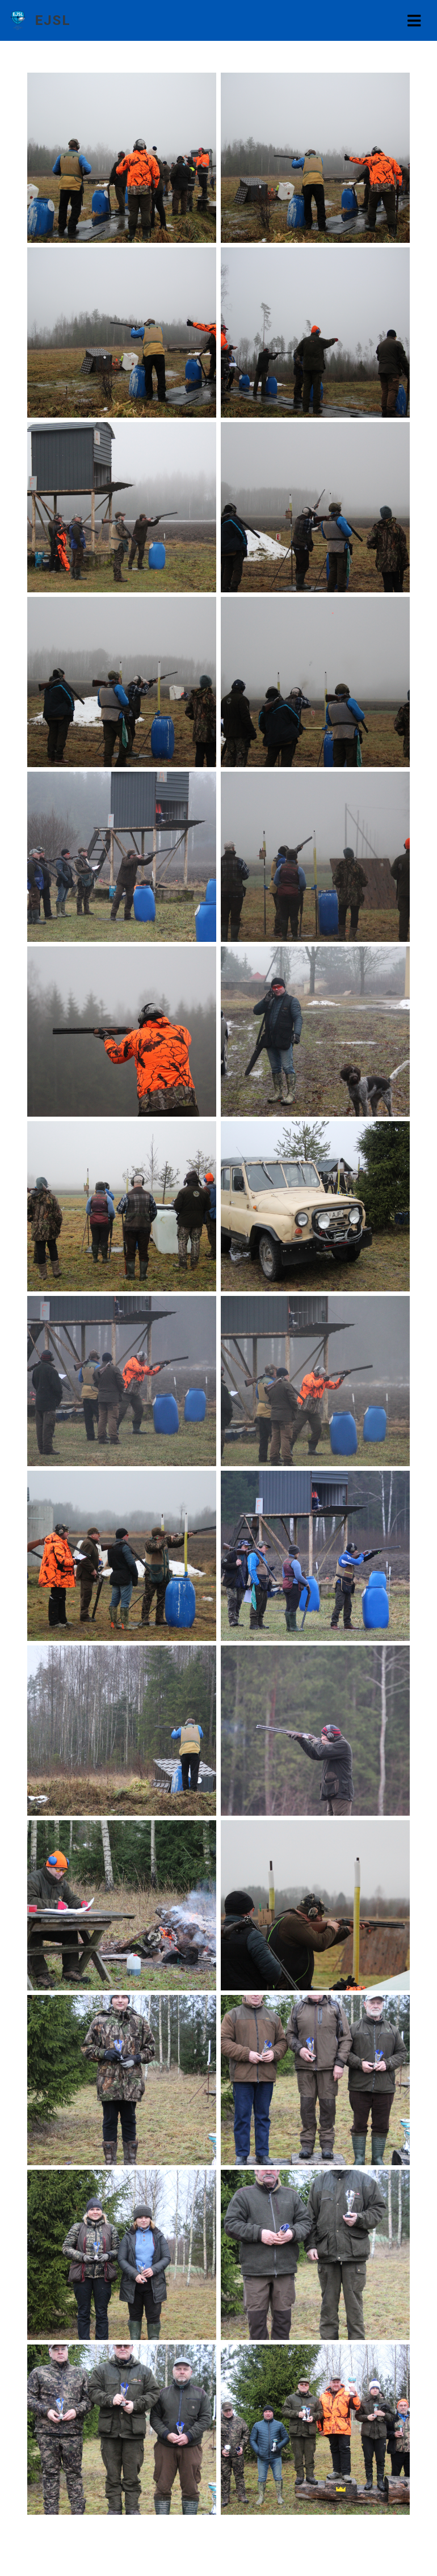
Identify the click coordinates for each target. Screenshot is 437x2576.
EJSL (53, 20)
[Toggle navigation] (414, 20)
